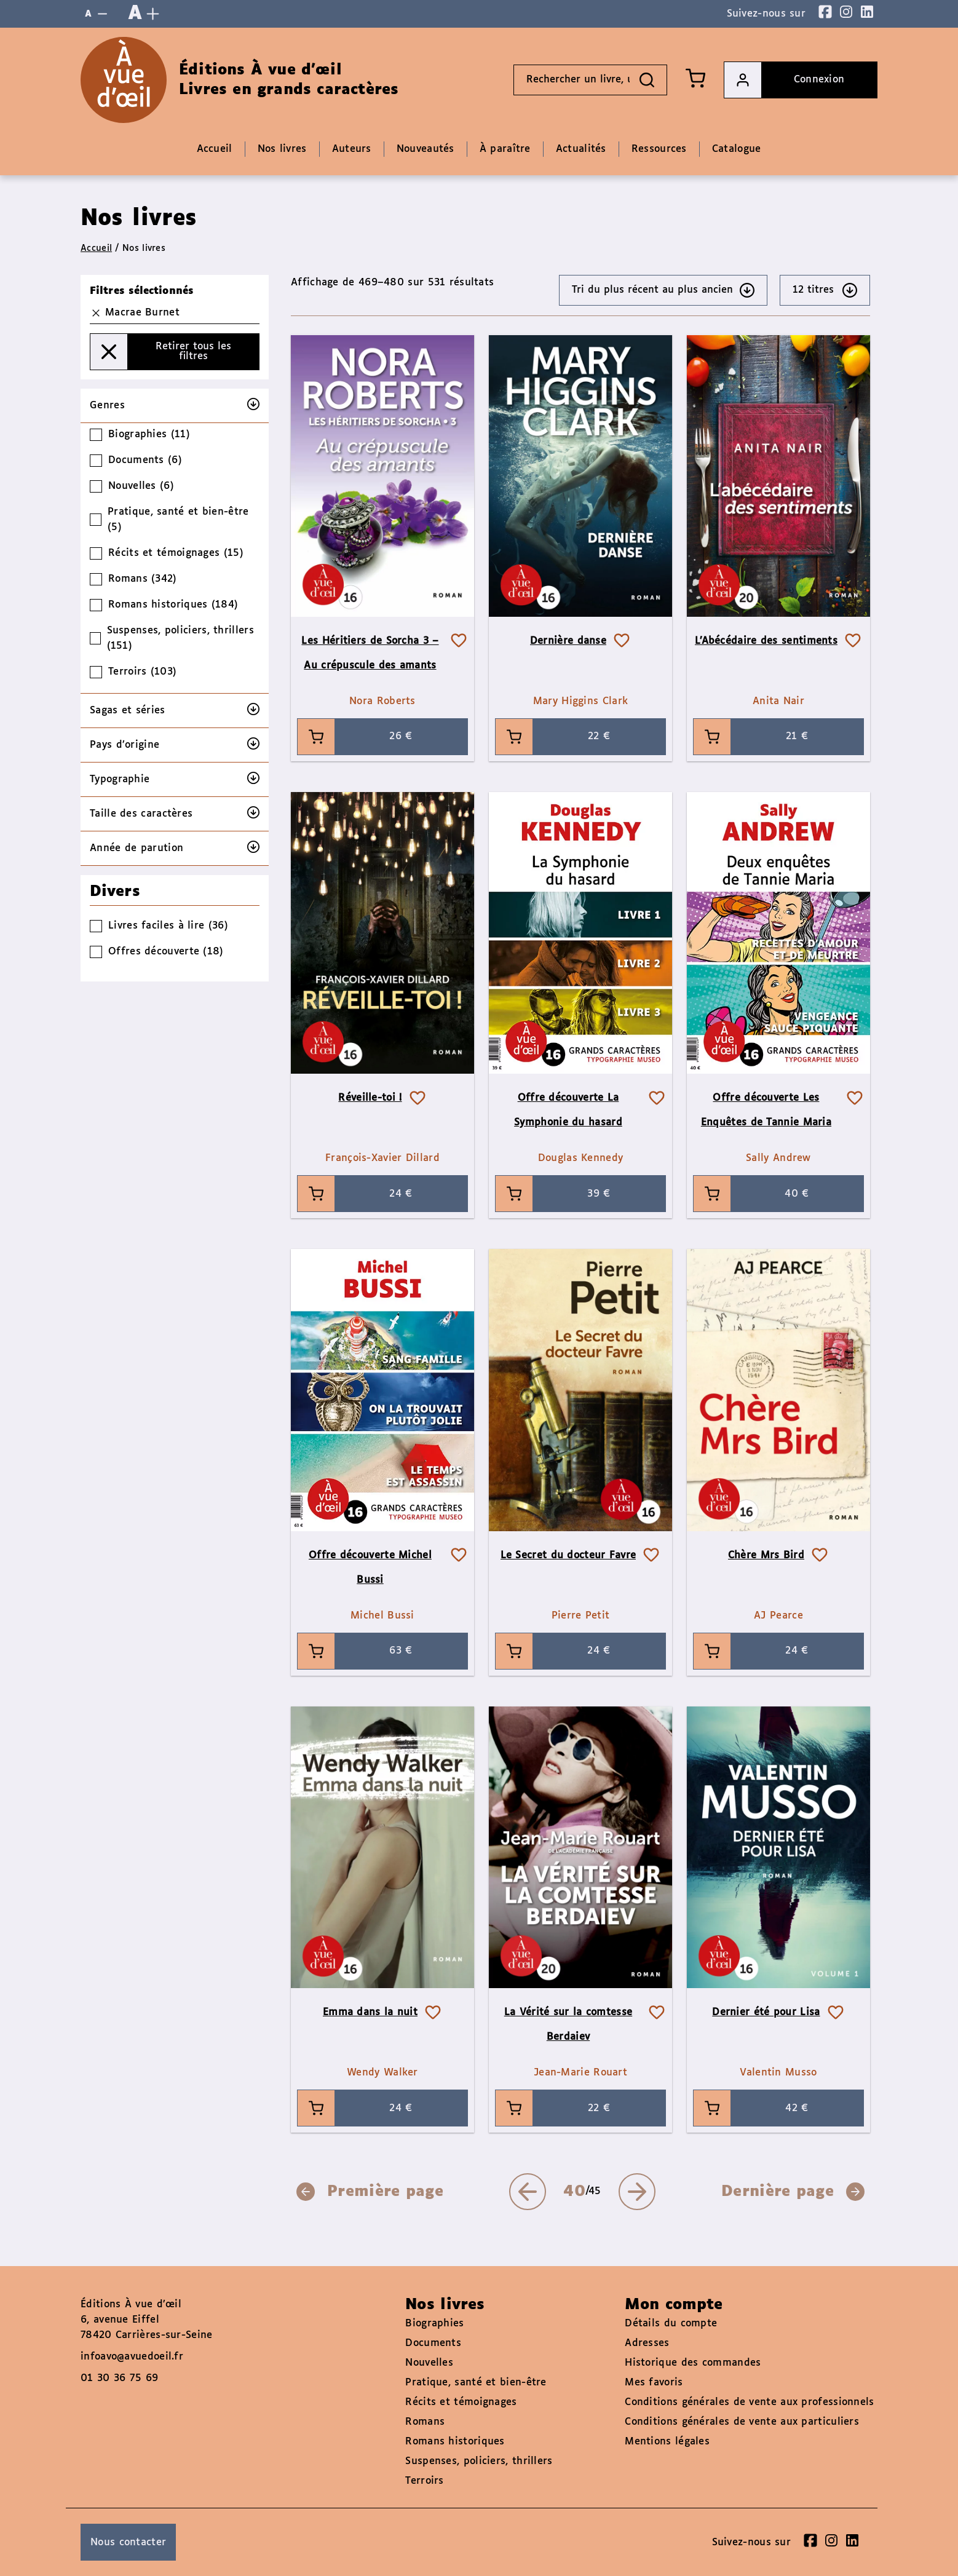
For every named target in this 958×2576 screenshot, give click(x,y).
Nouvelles (429, 2363)
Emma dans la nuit (370, 2012)
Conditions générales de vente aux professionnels (749, 2402)
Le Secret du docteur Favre (568, 1555)
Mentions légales (667, 2441)
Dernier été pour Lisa (766, 2012)
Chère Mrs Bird (766, 1555)
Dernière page (793, 2191)
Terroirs (424, 2481)
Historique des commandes (693, 2363)
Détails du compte (671, 2323)
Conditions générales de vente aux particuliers (742, 2422)
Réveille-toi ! (370, 1098)
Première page (369, 2191)
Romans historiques (454, 2441)
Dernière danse (568, 641)
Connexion (784, 80)
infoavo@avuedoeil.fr (132, 2357)
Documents (433, 2343)
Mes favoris (654, 2382)
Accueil (96, 248)
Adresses (647, 2343)
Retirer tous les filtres (160, 352)
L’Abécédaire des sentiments (766, 641)
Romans (425, 2422)
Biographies (434, 2323)
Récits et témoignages (461, 2402)
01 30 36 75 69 (119, 2378)
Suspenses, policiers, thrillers (478, 2461)
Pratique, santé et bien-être (475, 2382)
